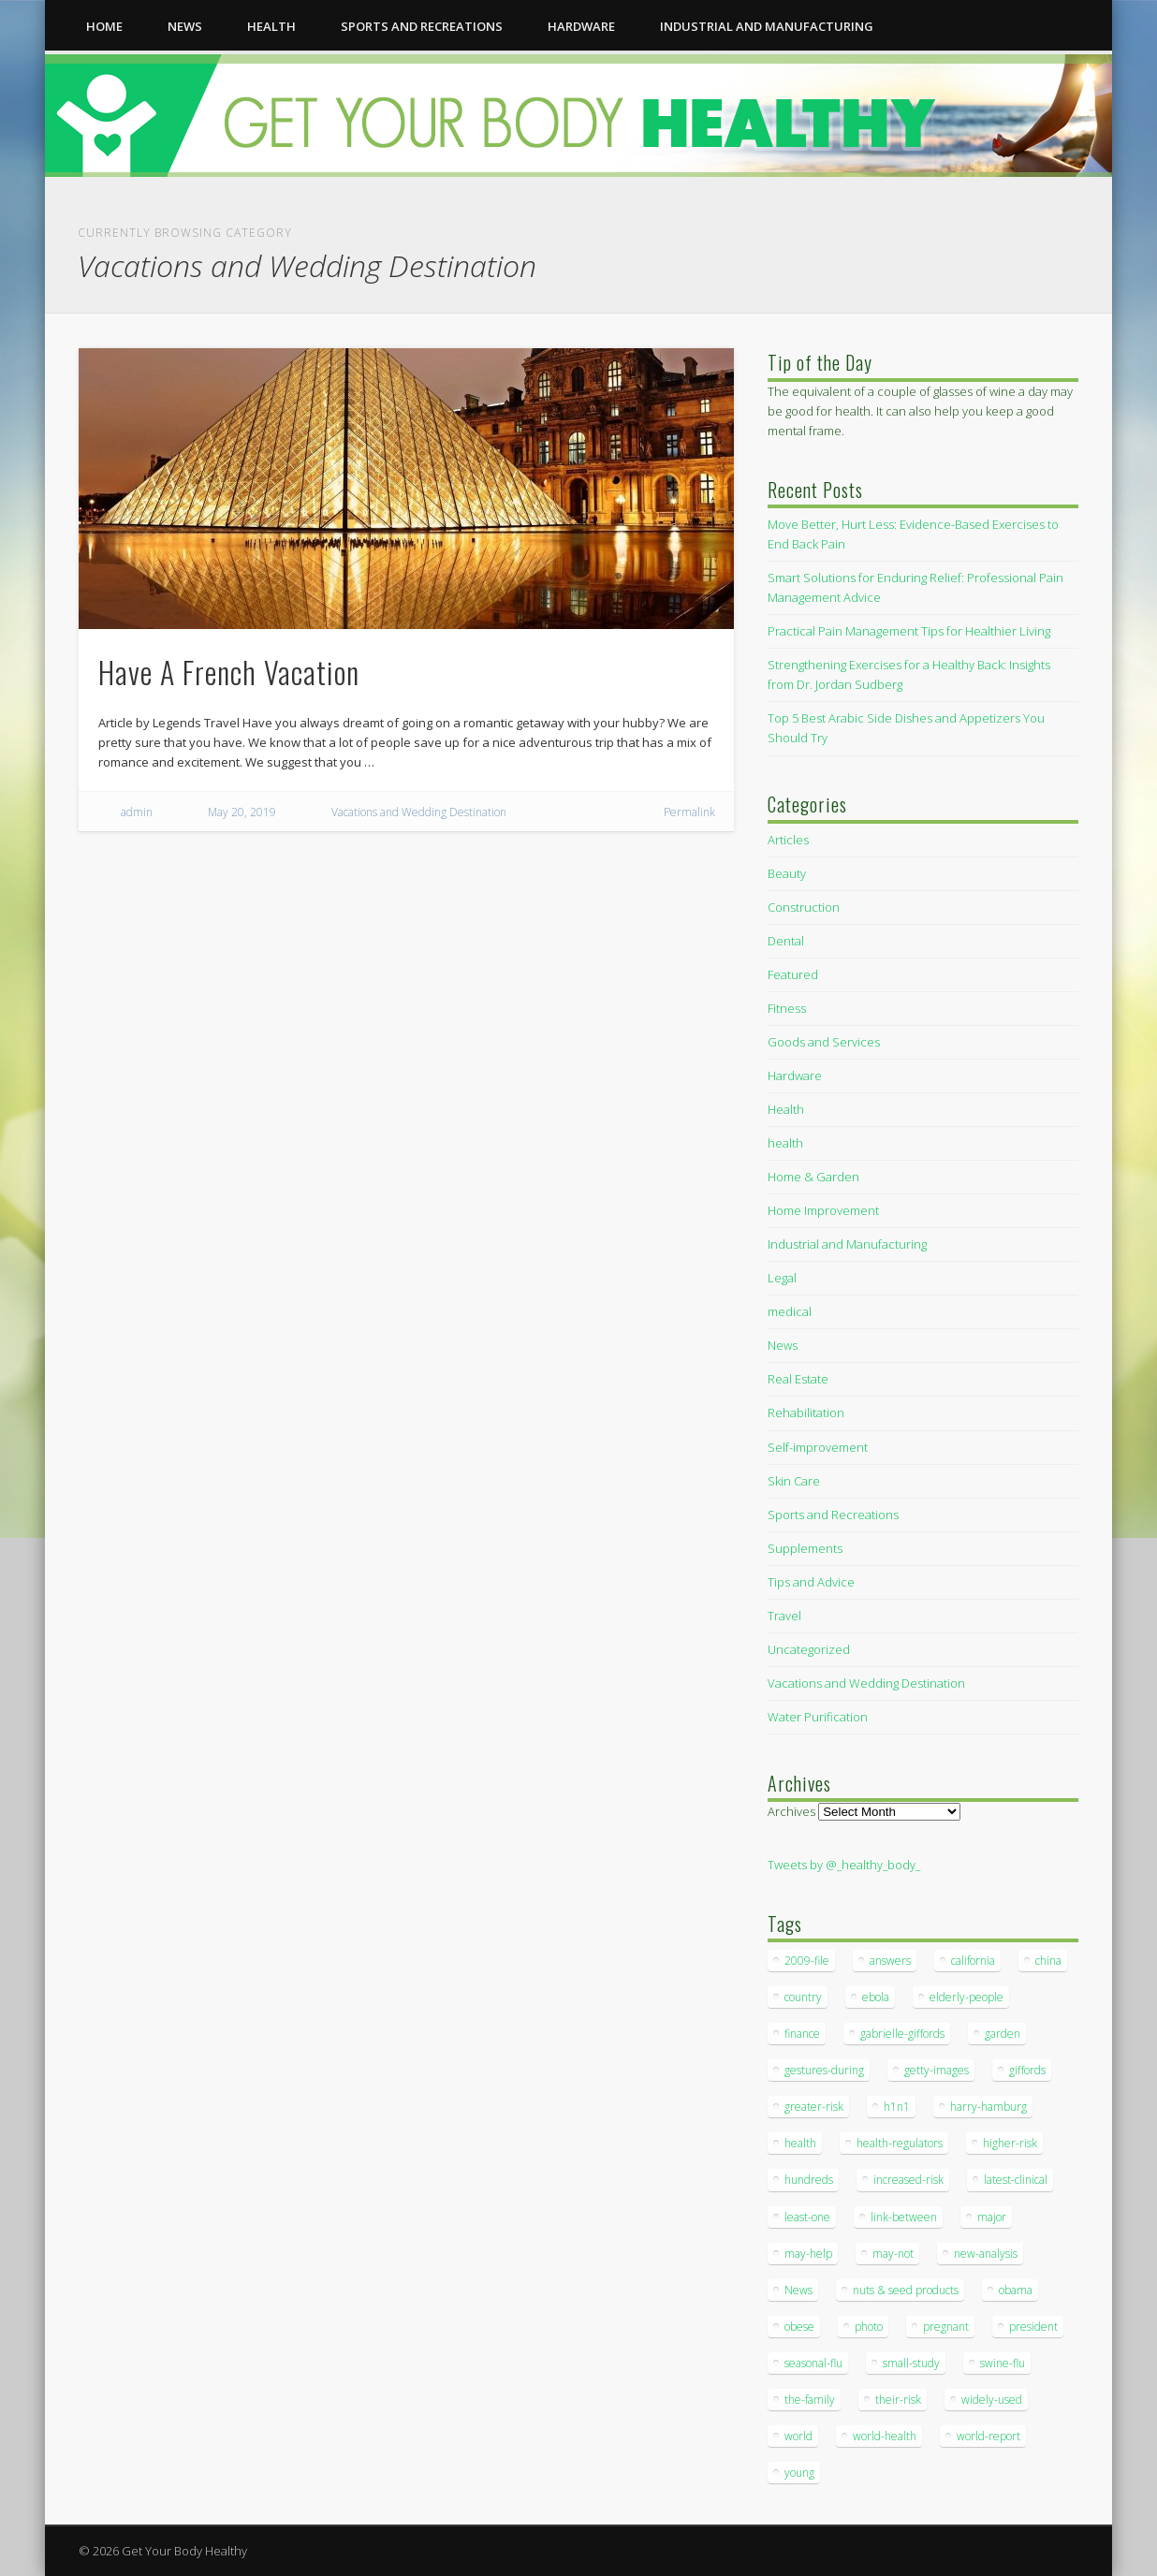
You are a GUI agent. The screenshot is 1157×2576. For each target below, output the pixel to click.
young (799, 2473)
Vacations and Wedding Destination (418, 812)
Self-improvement (818, 1447)
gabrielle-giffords (902, 2034)
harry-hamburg (988, 2107)
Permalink (689, 812)
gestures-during (824, 2070)
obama (1016, 2290)
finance (802, 2034)
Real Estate (798, 1378)
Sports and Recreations (422, 26)
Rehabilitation (806, 1412)
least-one (807, 2217)
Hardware (581, 26)
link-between (904, 2217)
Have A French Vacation (228, 672)
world (798, 2436)
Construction (804, 907)
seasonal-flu (813, 2363)
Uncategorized (809, 1649)
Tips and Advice (811, 1581)
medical (790, 1311)
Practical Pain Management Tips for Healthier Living (909, 630)
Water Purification (818, 1716)
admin (137, 812)
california (973, 1961)
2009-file (806, 1961)
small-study (911, 2363)
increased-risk (908, 2180)
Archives (791, 1811)
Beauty (787, 873)
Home (104, 26)
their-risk (898, 2400)
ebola (875, 1997)
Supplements (805, 1548)
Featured (793, 974)
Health (786, 1109)
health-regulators (900, 2143)
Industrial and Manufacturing (766, 26)
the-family (809, 2400)
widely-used (991, 2400)
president (1033, 2326)
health (271, 26)
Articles (788, 839)
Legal (782, 1277)
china (1048, 1961)
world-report (988, 2436)
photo (869, 2326)
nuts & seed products (906, 2290)
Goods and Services (824, 1041)
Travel (784, 1615)
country (803, 1997)
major (991, 2217)
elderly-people (966, 1997)
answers (890, 1961)
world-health (884, 2436)
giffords (1027, 2070)
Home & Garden (813, 1176)
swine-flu (1002, 2363)
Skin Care (794, 1480)
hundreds (808, 2180)
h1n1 (897, 2107)
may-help (808, 2253)
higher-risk (1010, 2143)
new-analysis (986, 2253)
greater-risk (813, 2107)
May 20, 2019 (242, 812)
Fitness (787, 1008)
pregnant (946, 2326)
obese (799, 2326)
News (185, 26)
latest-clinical (1015, 2180)
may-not (893, 2253)
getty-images (936, 2070)
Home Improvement (823, 1210)
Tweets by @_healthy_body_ (844, 1864)
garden (1002, 2034)
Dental (786, 940)
